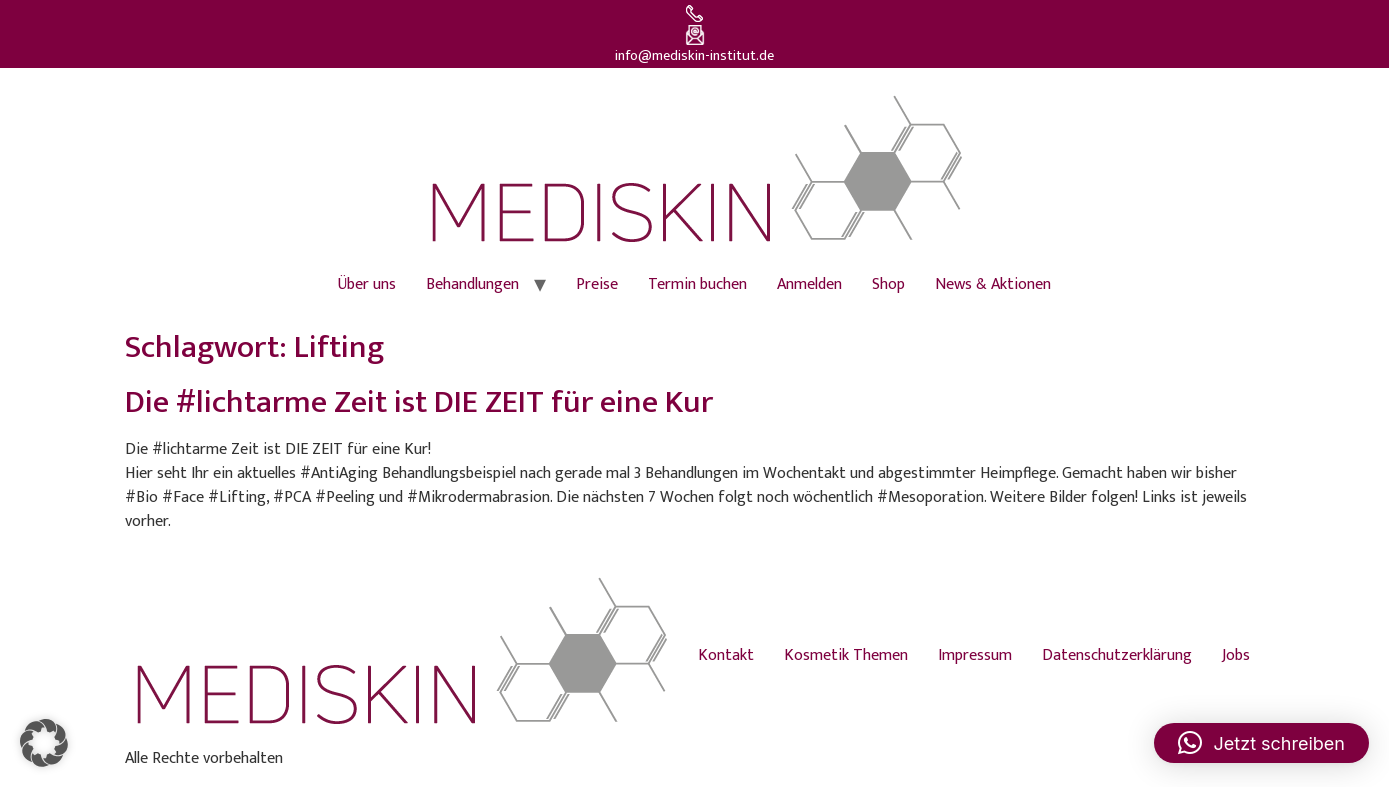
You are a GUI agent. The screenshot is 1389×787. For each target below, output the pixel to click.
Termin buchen (697, 284)
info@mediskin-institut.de (694, 56)
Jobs (1236, 655)
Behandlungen (472, 284)
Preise (597, 284)
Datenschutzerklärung (1117, 655)
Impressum (975, 655)
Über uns (367, 284)
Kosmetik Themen (846, 655)
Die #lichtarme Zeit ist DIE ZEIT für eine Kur (419, 402)
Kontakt (726, 655)
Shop (888, 284)
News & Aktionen (993, 284)
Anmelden (809, 284)
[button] (44, 743)
